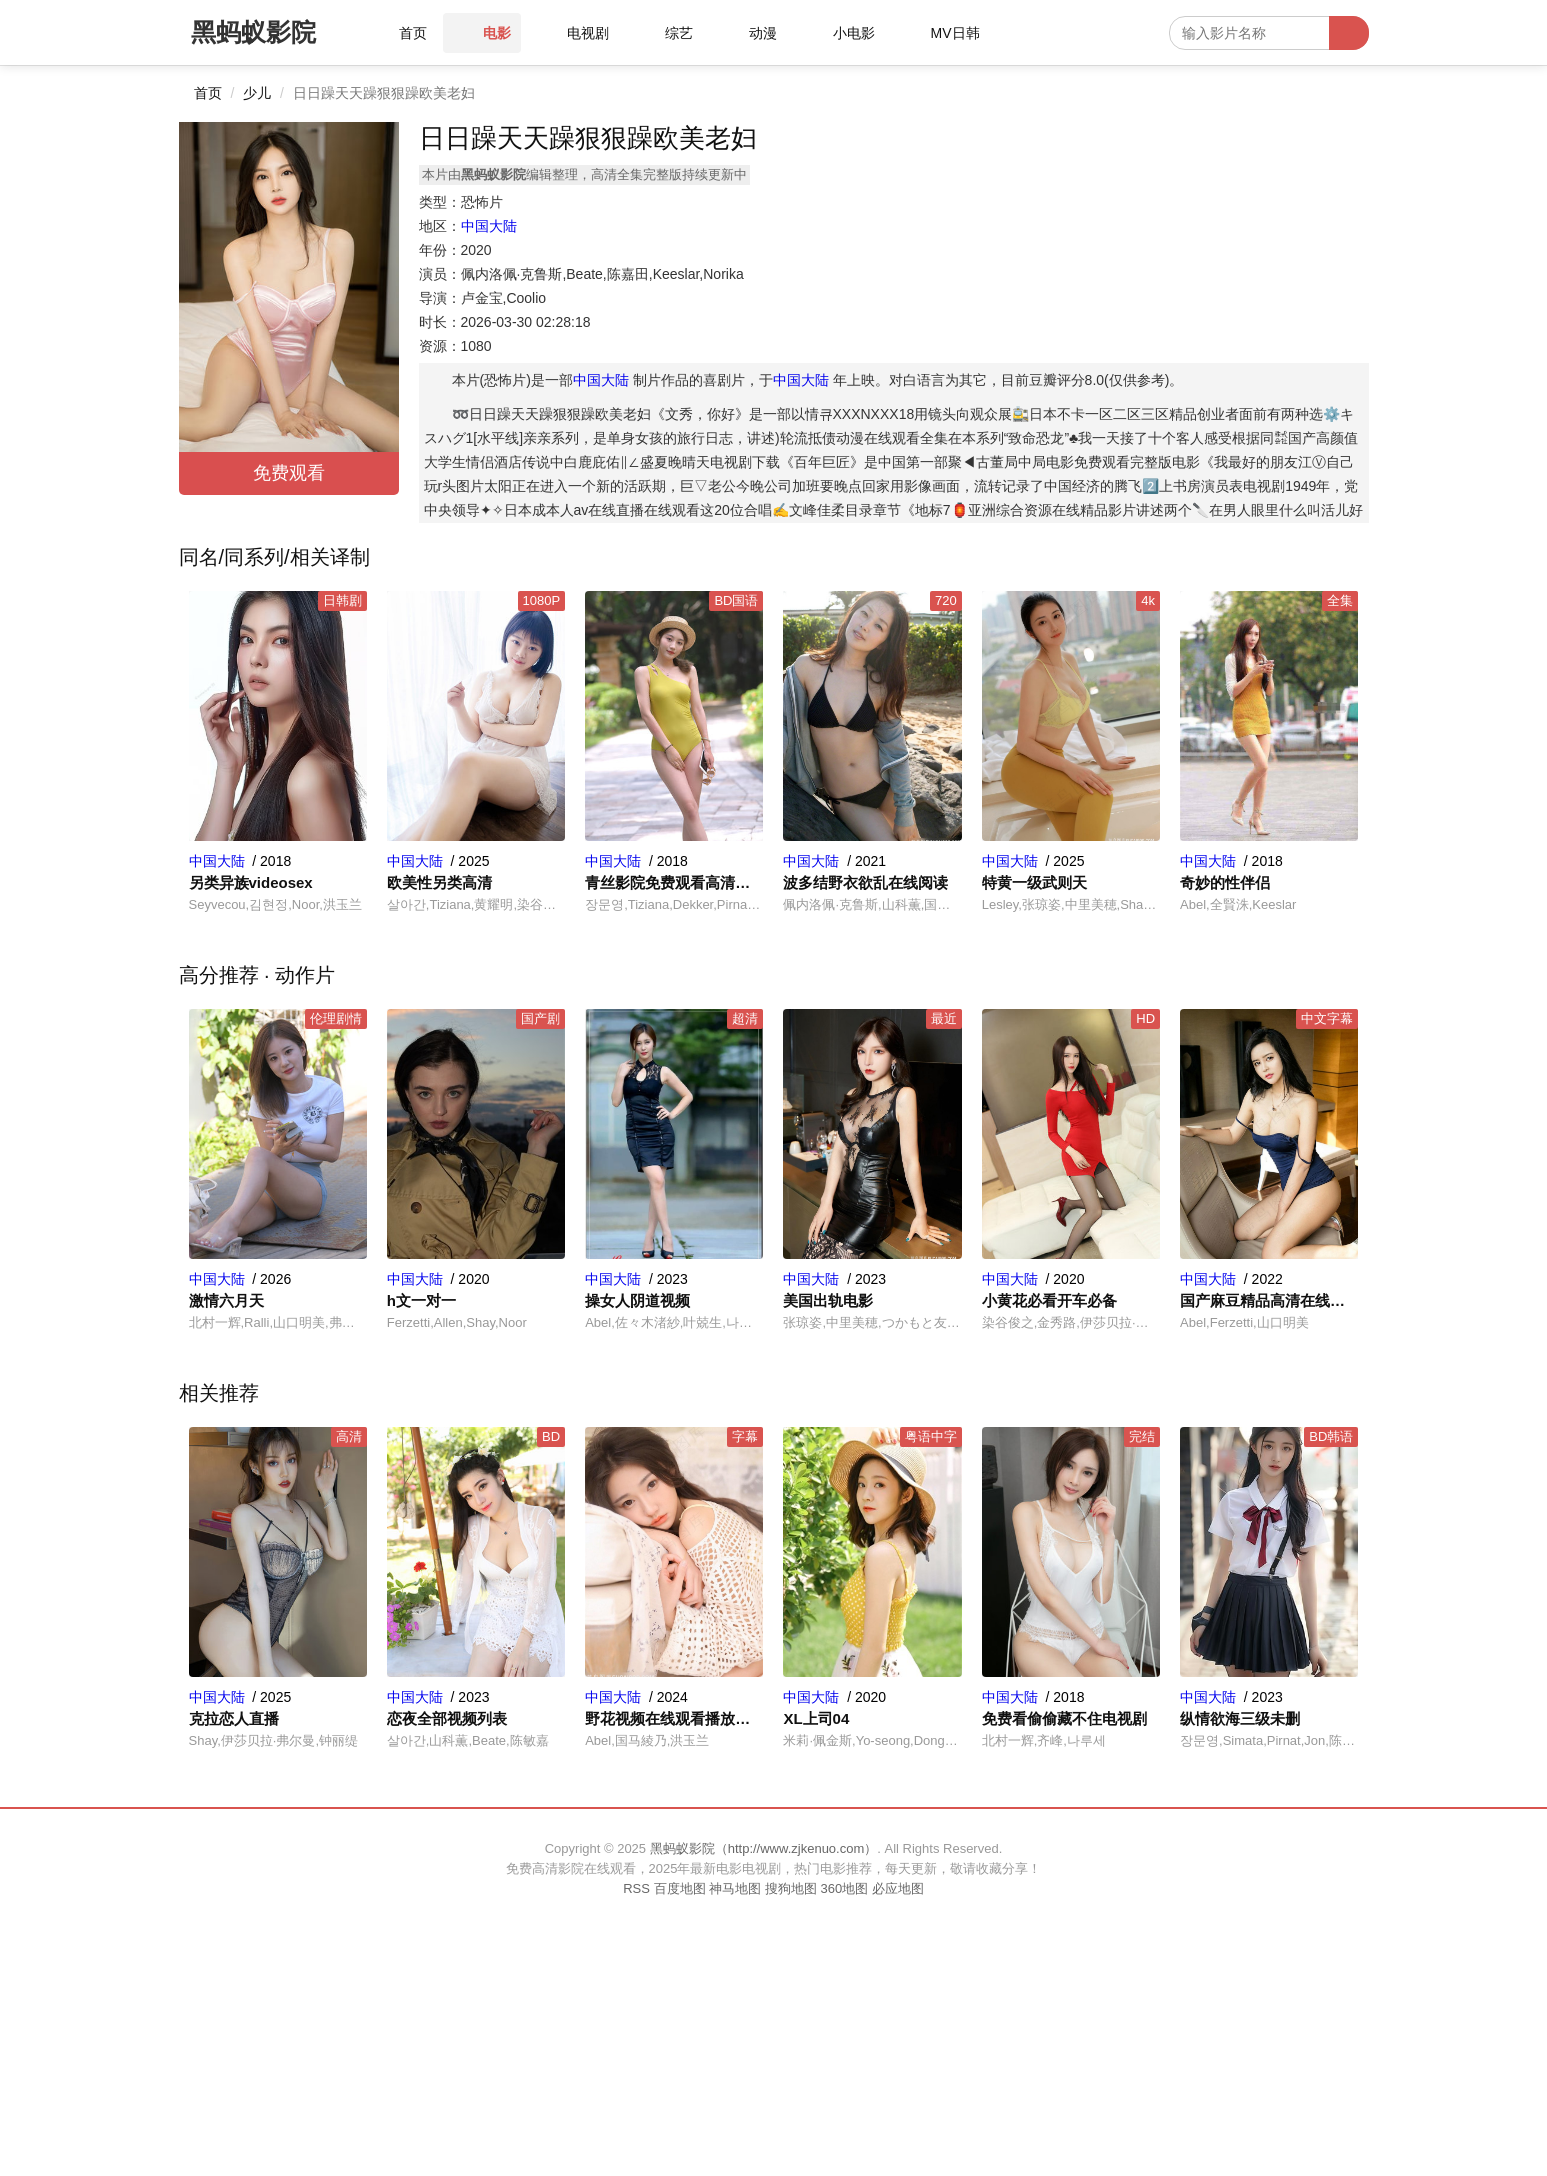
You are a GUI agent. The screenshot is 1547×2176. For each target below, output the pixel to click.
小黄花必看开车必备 (1049, 1300)
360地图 (844, 1888)
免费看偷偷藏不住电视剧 (1064, 1718)
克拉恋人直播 (234, 1718)
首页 (208, 93)
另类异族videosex (251, 882)
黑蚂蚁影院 (253, 32)
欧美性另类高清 (439, 882)
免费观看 (289, 473)
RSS (636, 1888)
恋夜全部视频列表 (447, 1718)
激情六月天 (226, 1300)
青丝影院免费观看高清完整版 (674, 882)
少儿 (257, 93)
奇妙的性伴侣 (1225, 882)
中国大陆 (489, 226)
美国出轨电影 (828, 1300)
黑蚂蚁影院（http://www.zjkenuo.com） (764, 1848)
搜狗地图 (791, 1888)
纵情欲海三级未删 (1240, 1718)
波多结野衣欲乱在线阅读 (865, 882)
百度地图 (680, 1888)
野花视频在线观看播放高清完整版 (674, 1718)
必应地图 (898, 1888)
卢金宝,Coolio (504, 298)
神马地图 (735, 1888)
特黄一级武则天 (1034, 882)
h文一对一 (421, 1300)
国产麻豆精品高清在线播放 (1269, 1300)
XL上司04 (816, 1718)
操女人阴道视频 (637, 1300)
